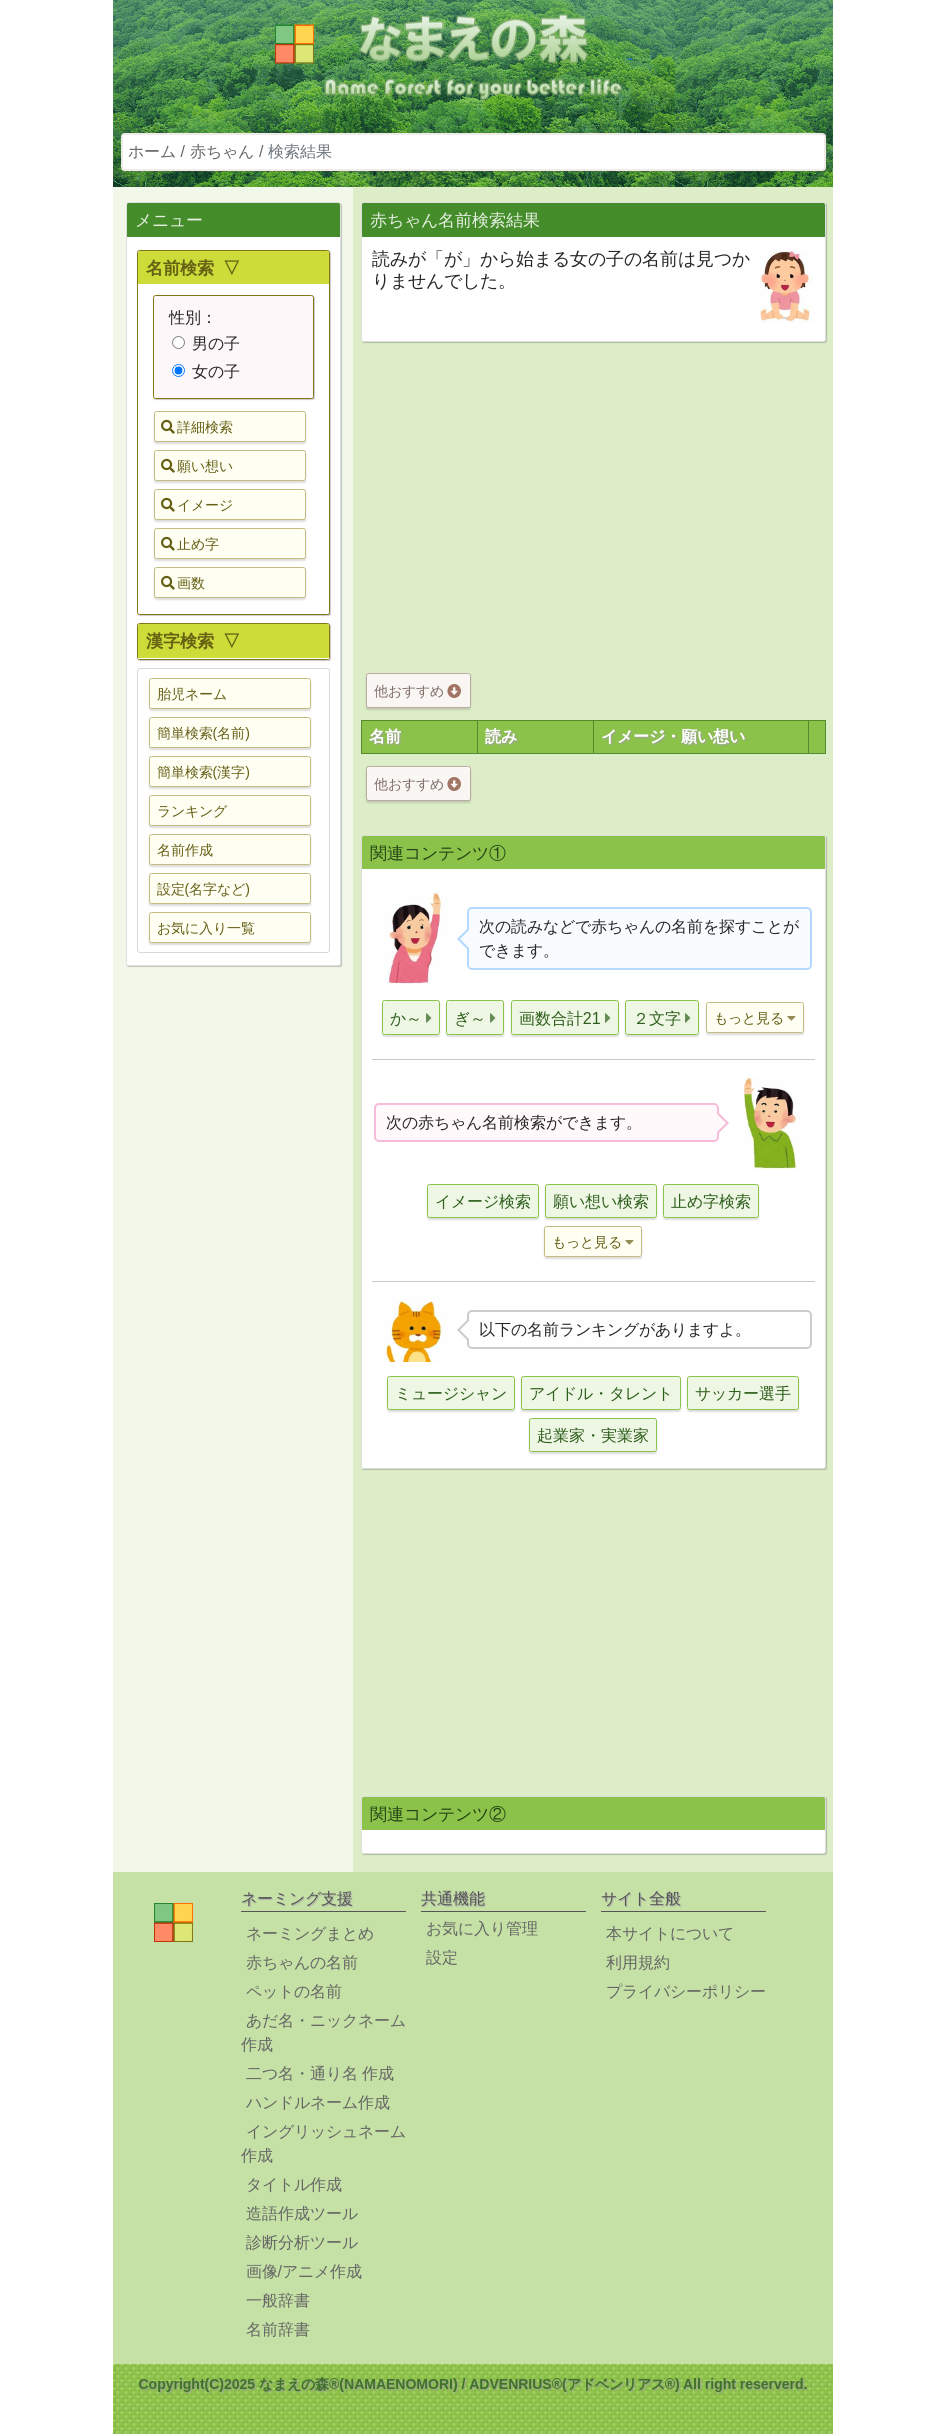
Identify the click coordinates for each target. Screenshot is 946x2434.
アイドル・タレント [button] (601, 1393)
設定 (442, 1957)
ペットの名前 (294, 1991)
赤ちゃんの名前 (302, 1962)
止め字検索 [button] (711, 1201)
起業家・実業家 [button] (593, 1435)
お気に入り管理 (482, 1928)
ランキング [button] (192, 811)
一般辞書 (278, 2300)
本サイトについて (670, 1933)
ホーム (152, 151)
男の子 (206, 343)
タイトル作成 (294, 2184)
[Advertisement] (233, 1296)
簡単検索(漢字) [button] (203, 772)
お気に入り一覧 (206, 928)
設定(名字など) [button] (203, 889)
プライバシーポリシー (686, 1991)
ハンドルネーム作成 (318, 2102)
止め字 (190, 544)
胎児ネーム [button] (192, 694)
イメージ (197, 505)
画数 (183, 583)
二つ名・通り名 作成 (320, 2073)
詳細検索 (197, 427)
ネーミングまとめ (310, 1933)
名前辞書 (278, 2329)
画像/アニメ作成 (304, 2271)
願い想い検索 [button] (601, 1201)
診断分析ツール (302, 2242)
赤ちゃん (222, 151)
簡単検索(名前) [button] (203, 733)
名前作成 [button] (185, 850)
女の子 (206, 371)
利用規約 (638, 1962)
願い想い (197, 466)
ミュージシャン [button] (451, 1393)
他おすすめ (417, 691)
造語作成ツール (302, 2213)
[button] (411, 1017)
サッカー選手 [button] (743, 1393)
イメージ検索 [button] (483, 1201)
